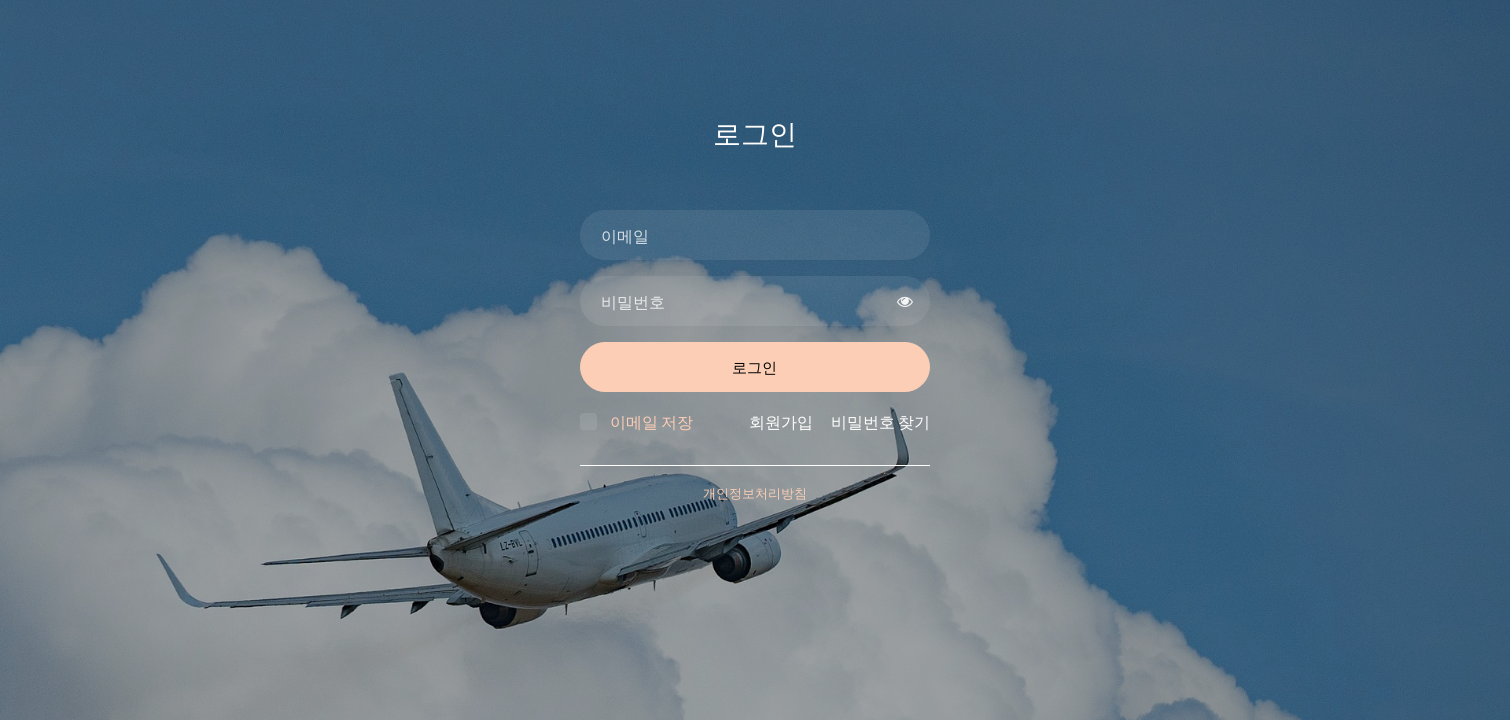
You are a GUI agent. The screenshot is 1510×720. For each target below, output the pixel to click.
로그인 (754, 367)
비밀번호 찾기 (880, 421)
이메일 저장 (651, 421)
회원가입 (781, 421)
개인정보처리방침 (755, 493)
